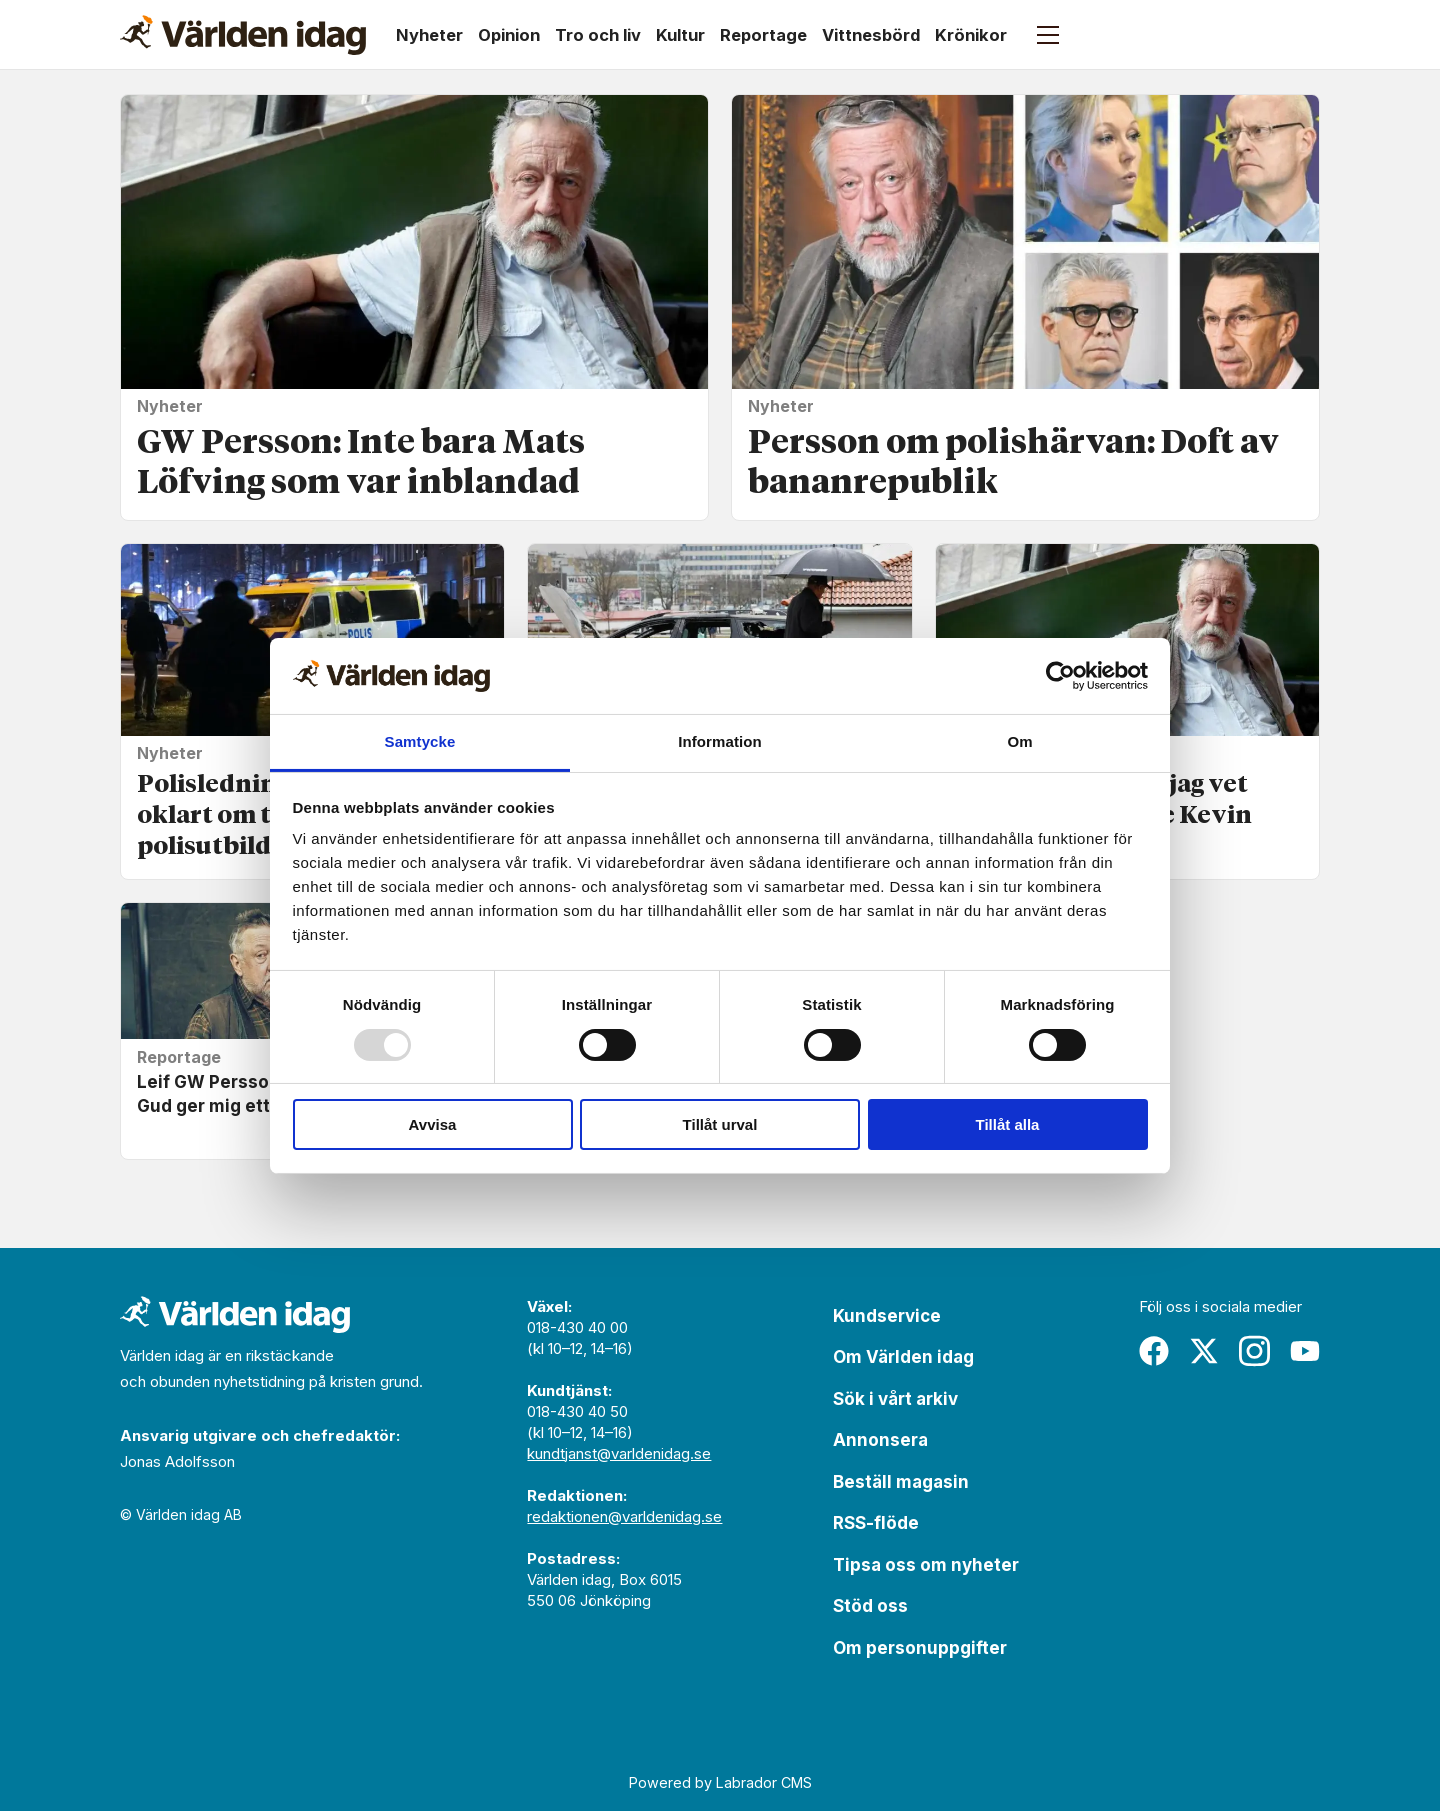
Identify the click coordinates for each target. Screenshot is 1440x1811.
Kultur (680, 35)
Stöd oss (870, 1606)
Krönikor (971, 35)
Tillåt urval (720, 1124)
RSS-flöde (876, 1523)
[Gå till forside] (243, 35)
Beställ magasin (901, 1482)
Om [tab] (1019, 741)
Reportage (763, 35)
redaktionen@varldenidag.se (624, 1516)
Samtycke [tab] (420, 741)
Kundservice (887, 1316)
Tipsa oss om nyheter (926, 1565)
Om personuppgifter (920, 1648)
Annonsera (880, 1440)
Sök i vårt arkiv (895, 1399)
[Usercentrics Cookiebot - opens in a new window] (1060, 676)
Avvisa (433, 1124)
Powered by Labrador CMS (720, 1782)
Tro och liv (598, 35)
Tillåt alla (1008, 1124)
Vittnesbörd (871, 35)
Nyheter (429, 35)
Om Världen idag (903, 1357)
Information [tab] (720, 741)
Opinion (509, 35)
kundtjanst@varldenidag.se (619, 1453)
